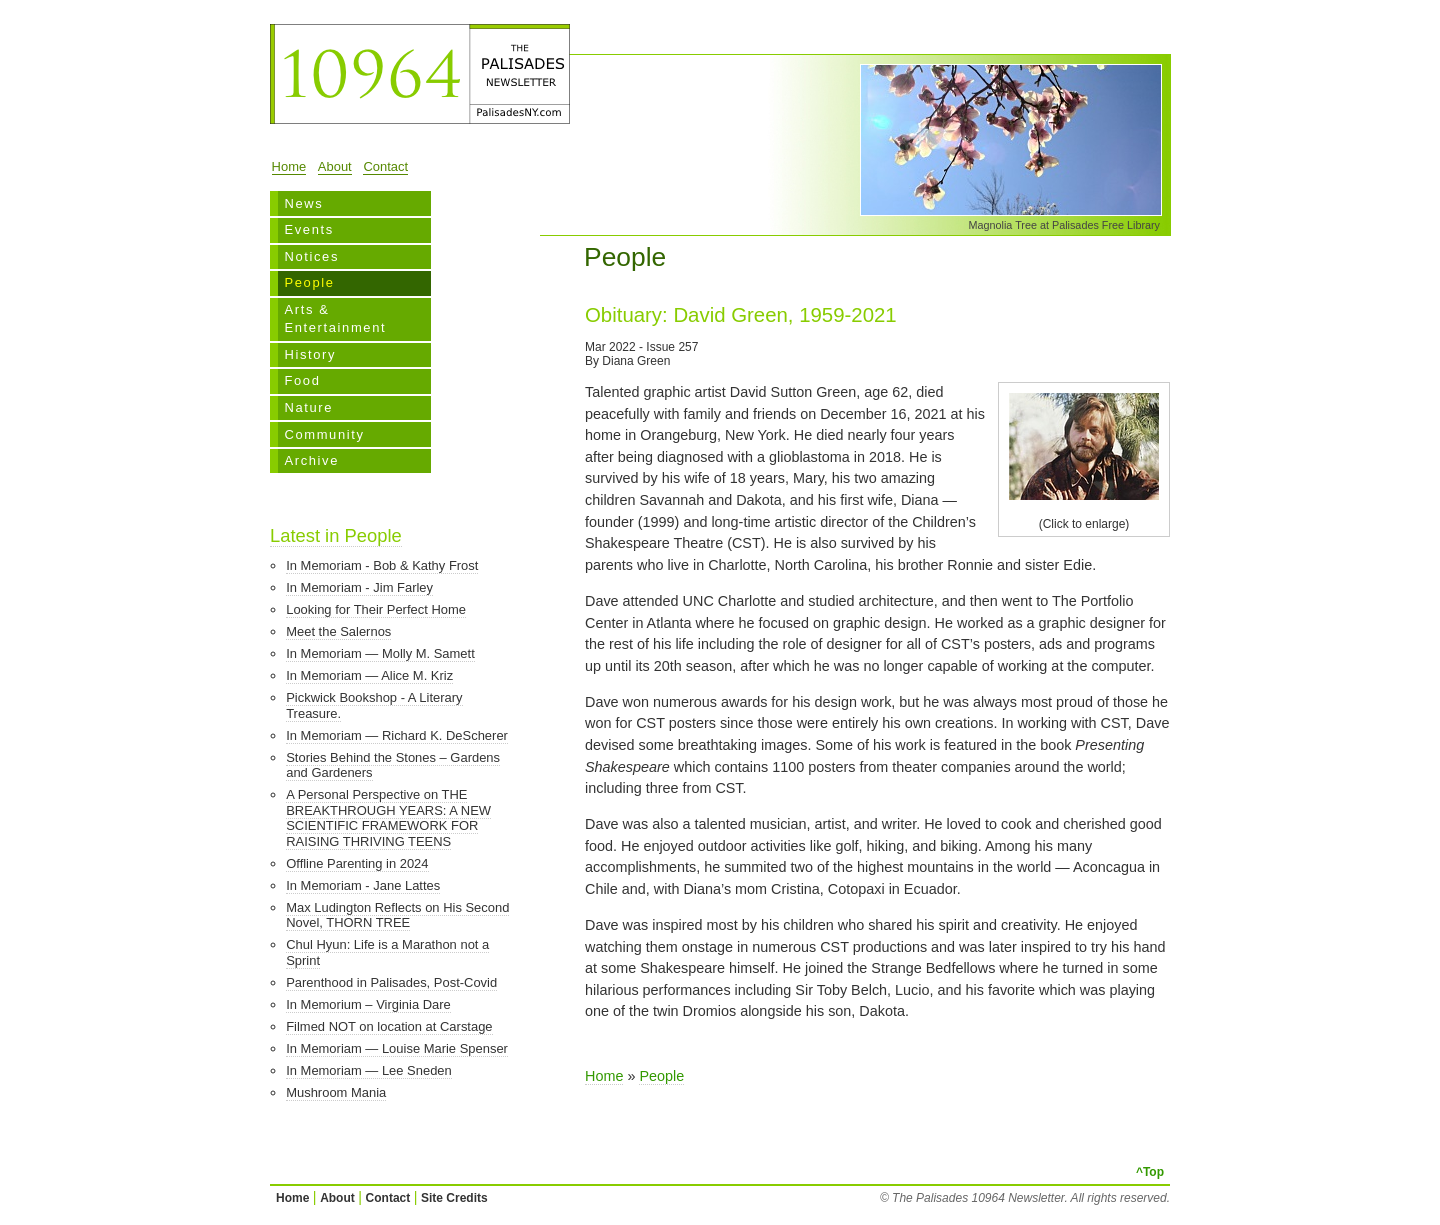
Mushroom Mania (336, 1092)
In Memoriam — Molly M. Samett (380, 653)
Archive (311, 460)
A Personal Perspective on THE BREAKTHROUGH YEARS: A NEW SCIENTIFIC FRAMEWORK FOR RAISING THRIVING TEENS (388, 818)
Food (302, 380)
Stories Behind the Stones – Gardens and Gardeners (393, 765)
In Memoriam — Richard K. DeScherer (397, 735)
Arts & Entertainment (335, 318)
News (303, 203)
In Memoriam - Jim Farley (359, 587)
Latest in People (336, 535)
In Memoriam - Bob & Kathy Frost (382, 565)
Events (308, 229)
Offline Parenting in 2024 (357, 863)
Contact (385, 166)
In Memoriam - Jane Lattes (363, 885)
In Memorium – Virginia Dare (368, 1004)
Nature (308, 407)
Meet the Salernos (338, 631)
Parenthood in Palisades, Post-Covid (391, 982)
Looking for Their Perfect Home (376, 609)
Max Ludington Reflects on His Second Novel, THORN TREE (397, 915)
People (309, 282)
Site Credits (454, 1198)
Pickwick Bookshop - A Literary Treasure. (374, 705)
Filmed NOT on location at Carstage (389, 1026)
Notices (311, 256)
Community (324, 434)
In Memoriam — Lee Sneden (369, 1070)
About (335, 166)
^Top (1150, 1172)
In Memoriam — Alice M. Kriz (369, 675)
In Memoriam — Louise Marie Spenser (397, 1048)
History (310, 354)
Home (289, 166)
